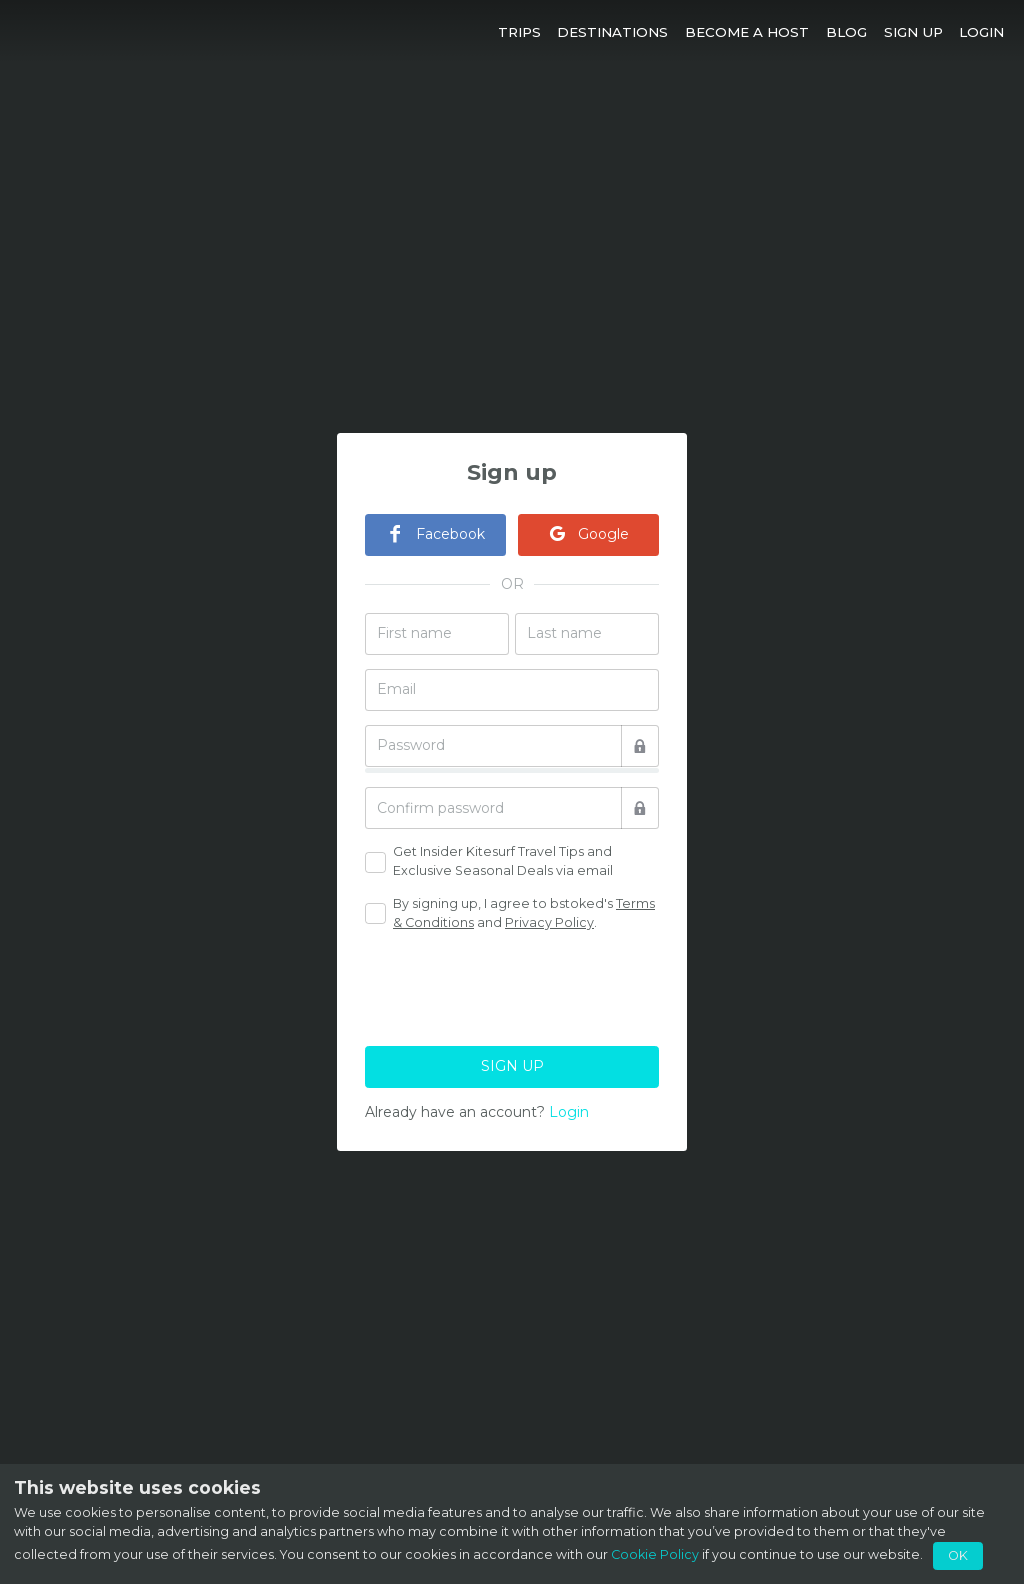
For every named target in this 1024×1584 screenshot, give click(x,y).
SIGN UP (512, 1066)
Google (588, 534)
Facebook (435, 534)
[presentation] (517, 986)
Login (569, 1112)
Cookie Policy (655, 1554)
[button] (519, 31)
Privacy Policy (549, 922)
